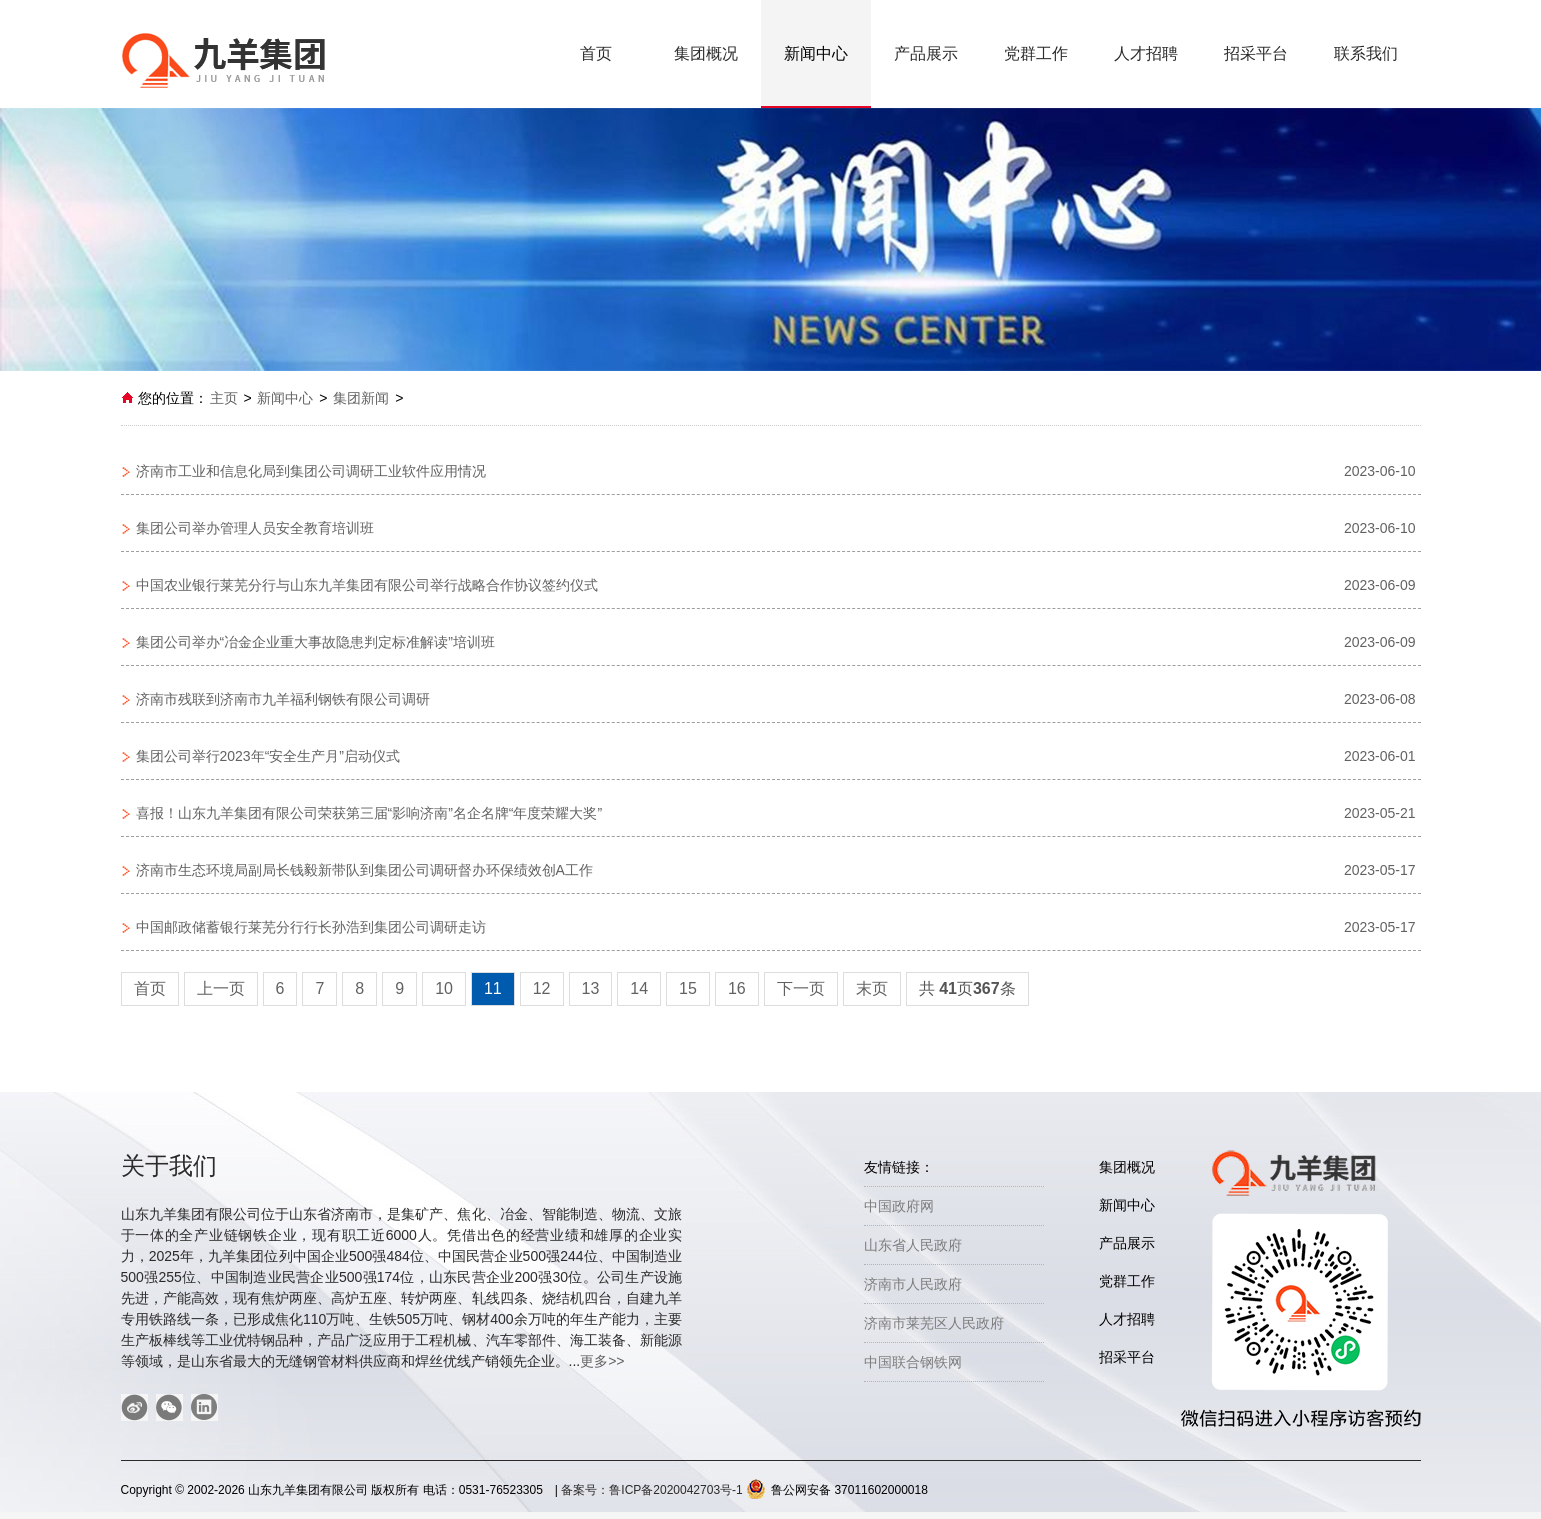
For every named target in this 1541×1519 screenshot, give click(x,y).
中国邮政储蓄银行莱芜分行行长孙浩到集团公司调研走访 (311, 927)
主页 (224, 398)
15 (688, 988)
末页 (872, 988)
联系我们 (1366, 53)
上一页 (221, 988)
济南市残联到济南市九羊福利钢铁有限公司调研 (283, 699)
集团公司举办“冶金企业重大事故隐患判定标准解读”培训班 (315, 642)
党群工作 (1036, 53)
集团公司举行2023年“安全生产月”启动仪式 (268, 756)
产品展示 (926, 53)
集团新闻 (361, 398)
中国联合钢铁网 (913, 1362)
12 (542, 988)
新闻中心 (816, 53)
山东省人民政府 (913, 1245)
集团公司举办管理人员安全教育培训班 (255, 528)
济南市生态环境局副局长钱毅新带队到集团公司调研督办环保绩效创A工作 (364, 870)
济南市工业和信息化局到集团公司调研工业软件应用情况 (311, 471)
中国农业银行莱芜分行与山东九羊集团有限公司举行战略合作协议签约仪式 (367, 585)
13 (591, 988)
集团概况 (706, 53)
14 (639, 988)
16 (737, 988)
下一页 (801, 988)
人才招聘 (1146, 53)
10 (444, 988)
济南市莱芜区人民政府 (934, 1323)
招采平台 (1256, 53)
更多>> (602, 1361)
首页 (596, 53)
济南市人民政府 (913, 1284)
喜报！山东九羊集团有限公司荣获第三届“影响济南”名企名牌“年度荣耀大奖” (369, 813)
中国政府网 (899, 1206)
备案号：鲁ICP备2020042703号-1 (653, 1490)
